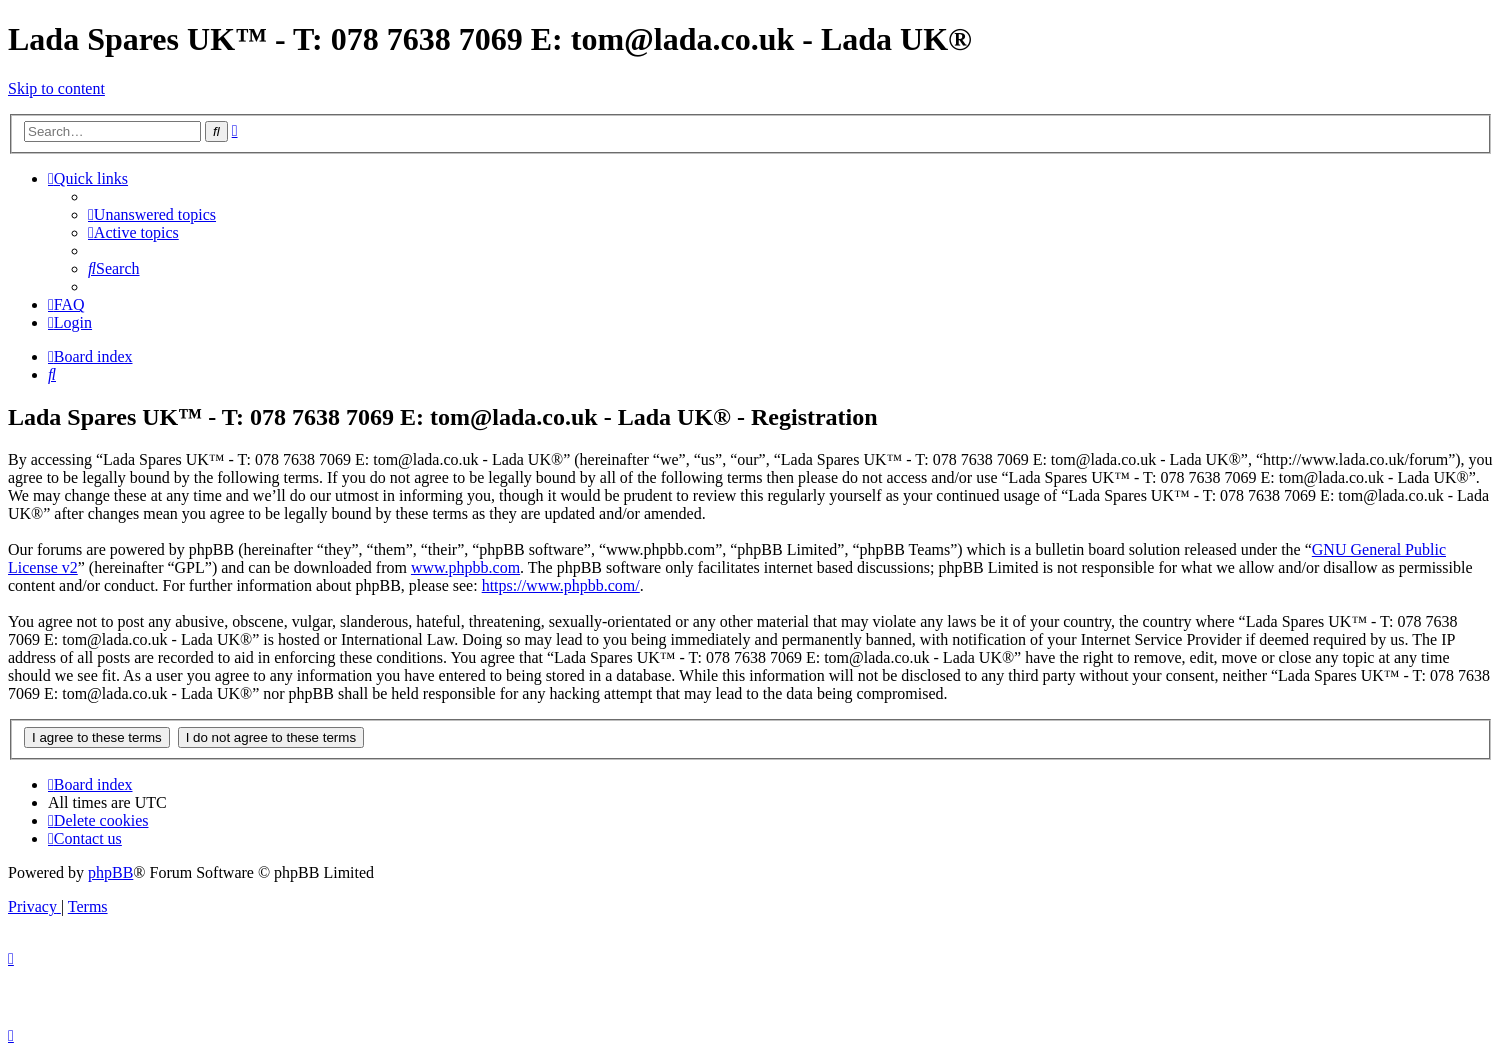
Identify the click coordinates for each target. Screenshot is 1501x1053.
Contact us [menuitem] (85, 838)
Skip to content (56, 88)
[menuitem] (152, 214)
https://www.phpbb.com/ (561, 585)
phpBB (110, 872)
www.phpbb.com (465, 567)
